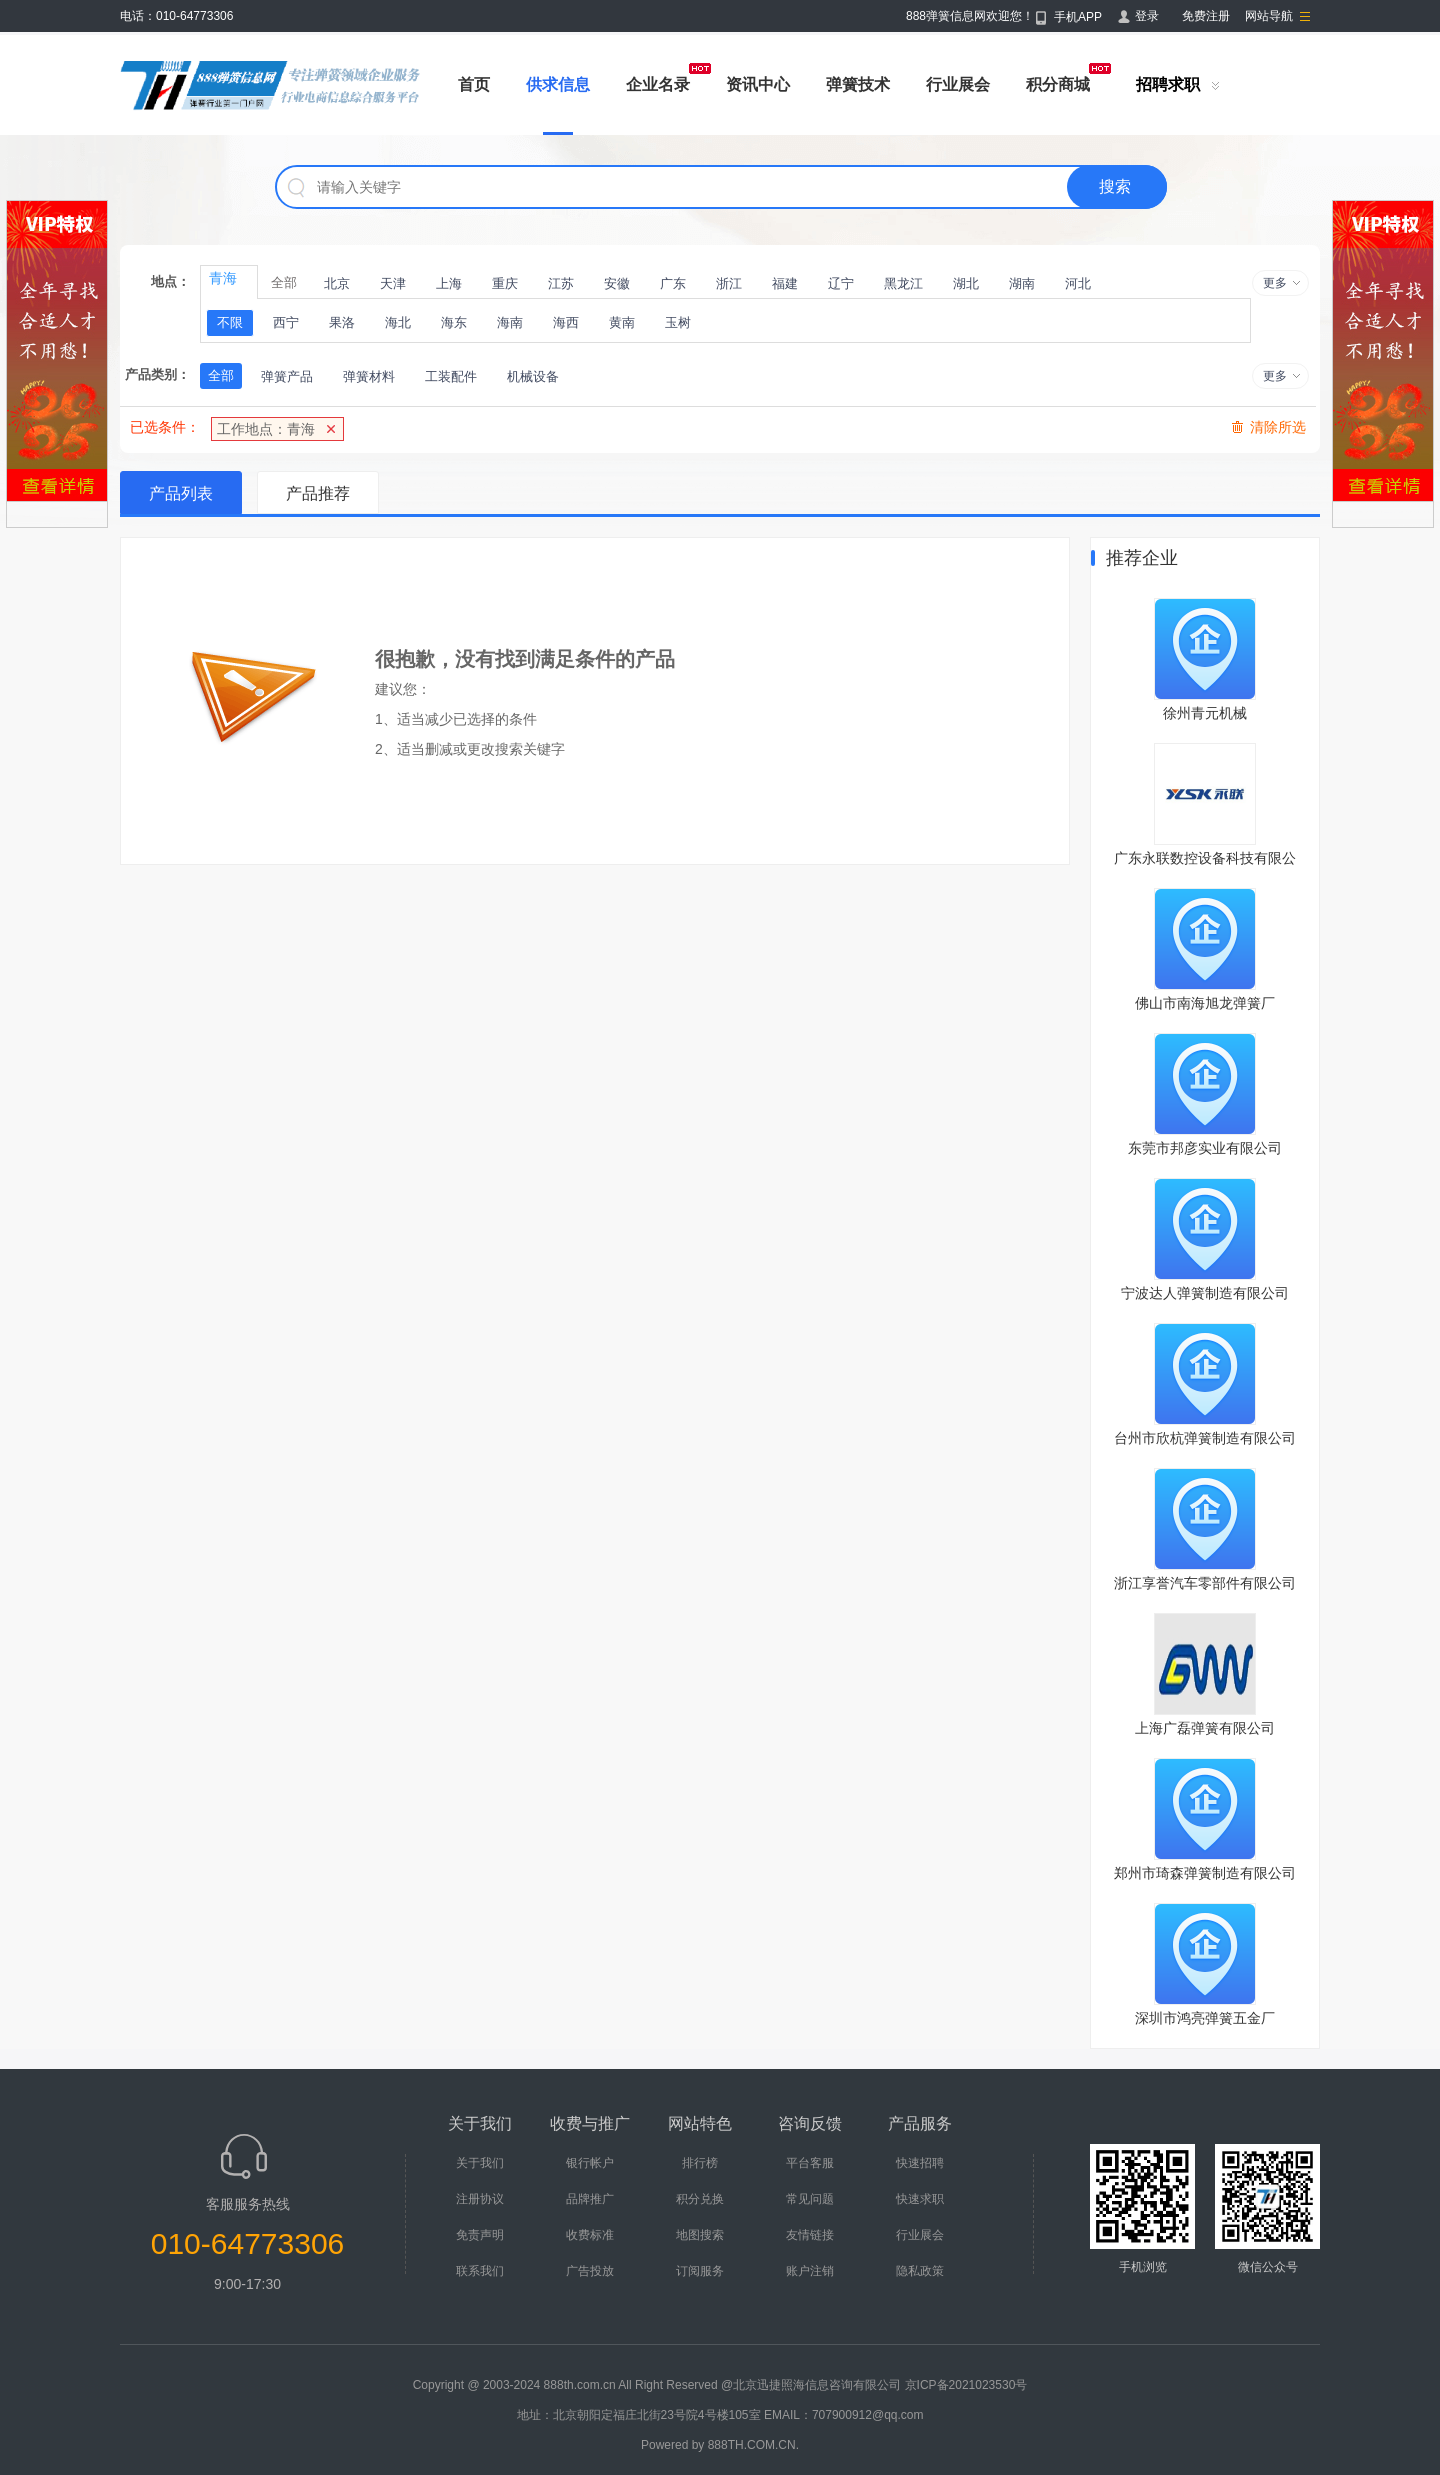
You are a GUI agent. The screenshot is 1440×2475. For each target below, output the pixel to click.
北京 (337, 283)
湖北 (966, 283)
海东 (454, 322)
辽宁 (841, 283)
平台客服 (810, 2163)
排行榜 (700, 2163)
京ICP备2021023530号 (966, 2385)
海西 (566, 322)
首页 (474, 84)
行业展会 (958, 84)
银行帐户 (590, 2163)
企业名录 (658, 84)
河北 (1078, 283)
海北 (398, 322)
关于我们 (480, 2163)
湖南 (1022, 283)
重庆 (505, 283)
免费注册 (1206, 16)
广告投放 (590, 2271)
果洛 (342, 322)
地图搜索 (700, 2235)
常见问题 (810, 2199)
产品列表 (181, 493)
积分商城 (1058, 84)
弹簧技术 (858, 84)
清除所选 (1278, 427)
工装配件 (451, 376)
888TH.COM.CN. (753, 2445)
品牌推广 (590, 2199)
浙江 (729, 283)
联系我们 (480, 2271)
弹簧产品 (287, 376)
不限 (230, 322)
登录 (1147, 16)
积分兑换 (700, 2199)
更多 (1275, 283)
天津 (393, 283)
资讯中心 (758, 84)
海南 (510, 322)
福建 (785, 283)
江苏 (561, 283)
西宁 (286, 322)
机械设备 (533, 376)
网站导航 (1269, 16)
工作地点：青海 (266, 429)
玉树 (678, 322)
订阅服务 (700, 2271)
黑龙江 (903, 283)
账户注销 (810, 2271)
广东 (673, 283)
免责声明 (480, 2235)
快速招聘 (920, 2163)
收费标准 (590, 2235)
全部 (284, 282)
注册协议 (480, 2199)
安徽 (617, 283)
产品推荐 (318, 493)
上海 (449, 283)
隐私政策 (920, 2271)
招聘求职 (1168, 84)
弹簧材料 (369, 376)
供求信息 (558, 84)
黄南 (622, 322)
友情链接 (810, 2235)
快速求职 (920, 2199)
